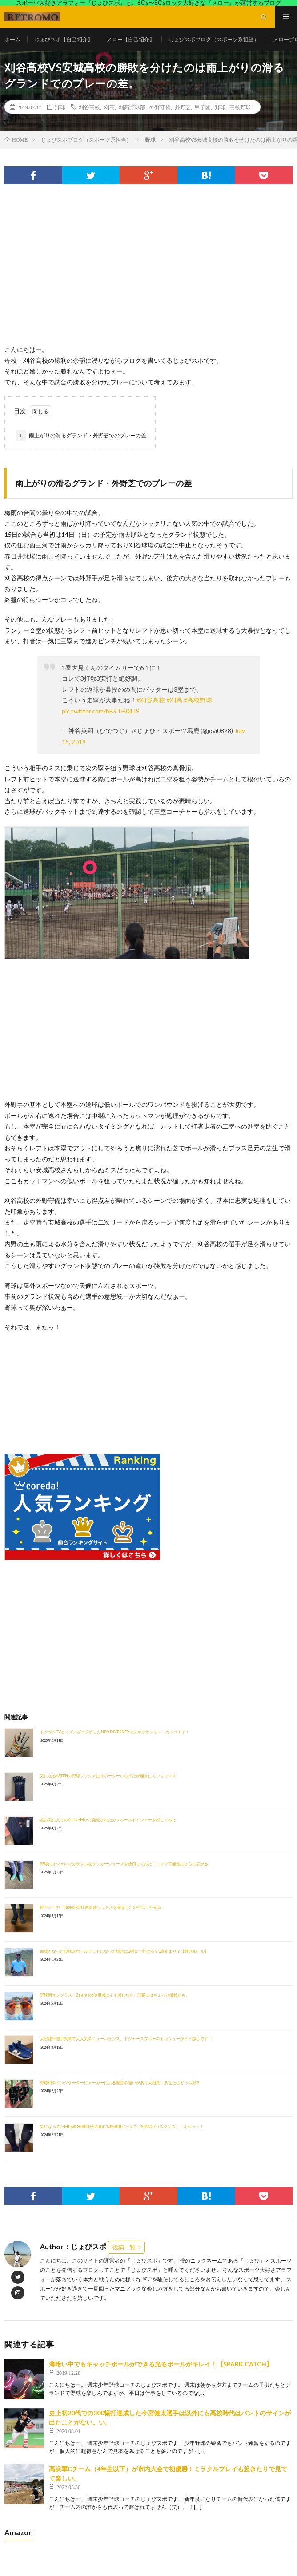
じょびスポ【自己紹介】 (63, 39)
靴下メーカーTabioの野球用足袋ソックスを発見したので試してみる (100, 1907)
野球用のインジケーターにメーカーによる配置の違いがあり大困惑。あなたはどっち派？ (120, 2082)
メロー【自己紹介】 (131, 39)
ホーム (12, 39)
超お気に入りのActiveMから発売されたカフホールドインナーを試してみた (108, 1819)
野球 (60, 107)
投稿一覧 (124, 2247)
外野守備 (160, 107)
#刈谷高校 (150, 700)
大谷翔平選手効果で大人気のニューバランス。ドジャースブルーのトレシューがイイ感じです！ (126, 2038)
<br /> (31, 1386)
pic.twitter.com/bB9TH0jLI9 (101, 711)
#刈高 (174, 700)
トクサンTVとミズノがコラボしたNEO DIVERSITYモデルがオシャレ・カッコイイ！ (114, 1731)
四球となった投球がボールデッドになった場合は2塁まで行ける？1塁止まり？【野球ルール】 (124, 1951)
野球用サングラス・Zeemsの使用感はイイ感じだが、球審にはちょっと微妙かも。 (114, 1995)
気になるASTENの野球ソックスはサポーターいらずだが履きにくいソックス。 (110, 1775)
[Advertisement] (148, 273)
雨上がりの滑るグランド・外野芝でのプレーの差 (81, 435)
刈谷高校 (89, 107)
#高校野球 (198, 700)
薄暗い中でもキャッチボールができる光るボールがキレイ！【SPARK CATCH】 (161, 2364)
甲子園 (203, 107)
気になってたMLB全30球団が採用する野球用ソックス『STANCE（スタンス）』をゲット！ (122, 2126)
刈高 (109, 107)
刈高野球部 (132, 107)
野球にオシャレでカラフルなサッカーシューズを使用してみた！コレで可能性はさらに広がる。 (126, 1863)
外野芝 (183, 107)
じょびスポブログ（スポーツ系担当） (214, 39)
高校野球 (240, 107)
